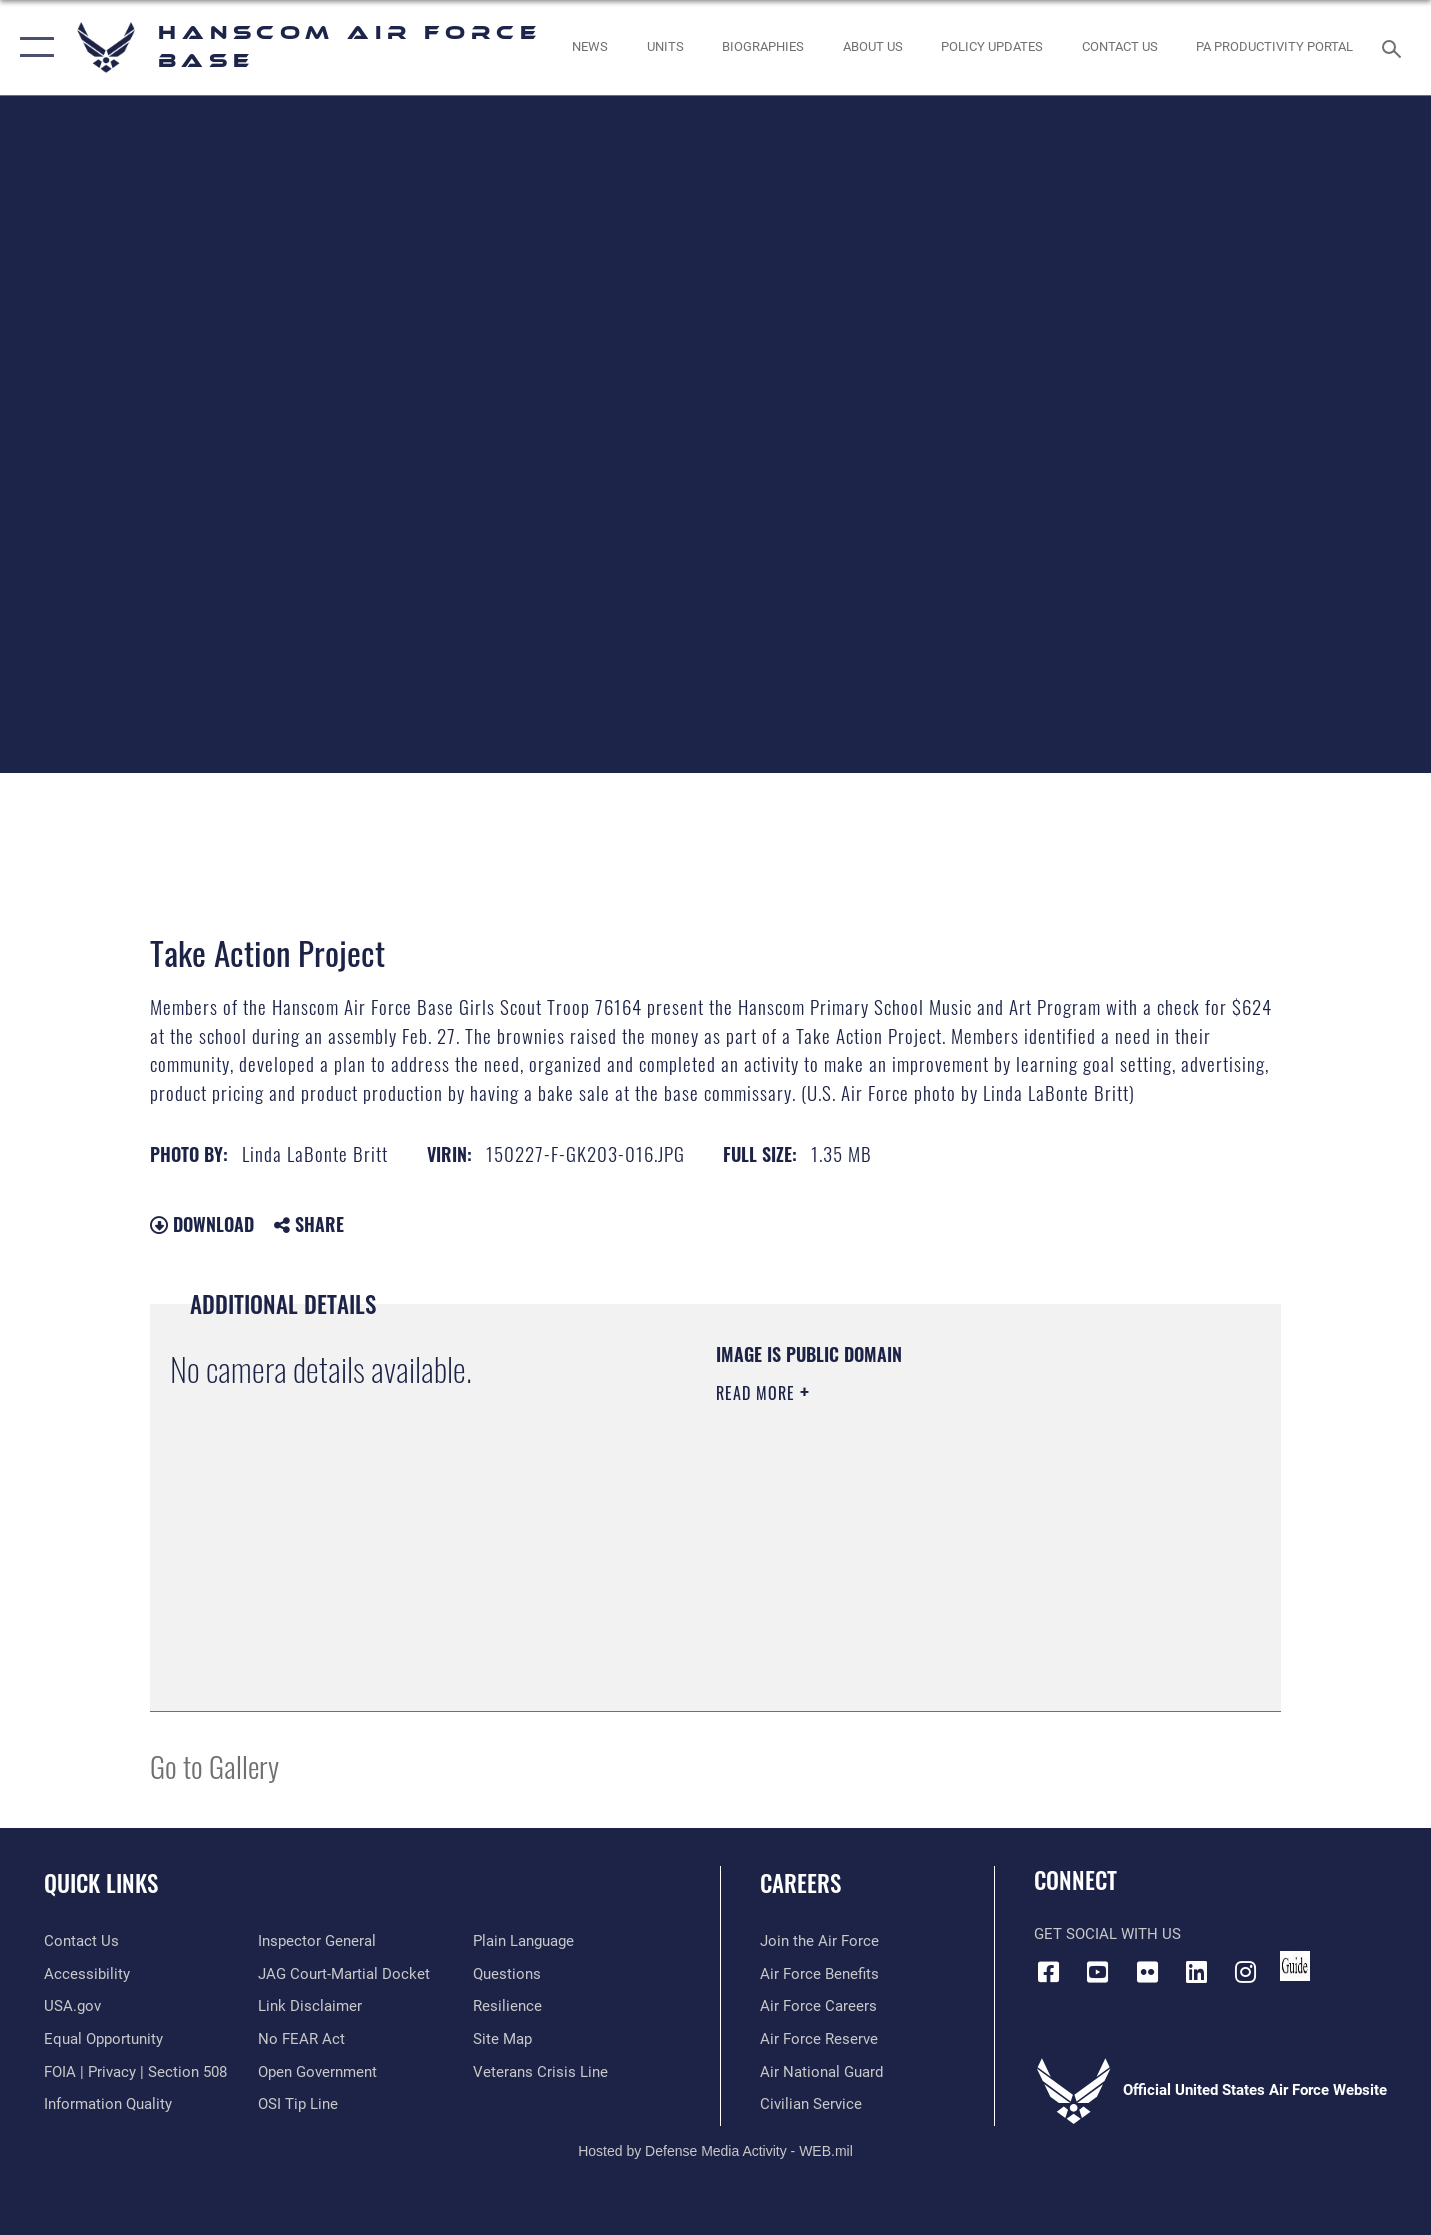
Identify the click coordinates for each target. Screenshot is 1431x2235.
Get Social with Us (1107, 1934)
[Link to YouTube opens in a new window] (1098, 1972)
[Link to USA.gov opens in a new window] (72, 2006)
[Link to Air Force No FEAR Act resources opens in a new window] (301, 2039)
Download (202, 1224)
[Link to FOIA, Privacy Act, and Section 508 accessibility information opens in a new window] (135, 2072)
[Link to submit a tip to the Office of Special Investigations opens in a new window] (298, 2104)
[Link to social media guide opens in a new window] (1295, 1966)
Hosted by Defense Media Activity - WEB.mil (715, 2151)
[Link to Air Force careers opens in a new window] (818, 2006)
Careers (800, 1883)
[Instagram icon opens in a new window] (1245, 1972)
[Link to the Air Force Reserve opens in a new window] (819, 2039)
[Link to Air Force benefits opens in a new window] (819, 1974)
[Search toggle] (1394, 47)
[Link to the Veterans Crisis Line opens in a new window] (540, 2072)
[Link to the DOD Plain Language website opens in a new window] (523, 1941)
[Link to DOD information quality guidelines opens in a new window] (108, 2104)
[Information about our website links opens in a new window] (310, 2006)
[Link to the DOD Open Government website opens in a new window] (317, 2072)
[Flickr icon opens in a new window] (1147, 1972)
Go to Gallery (214, 1765)
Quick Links (101, 1883)
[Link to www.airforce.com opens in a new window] (819, 1941)
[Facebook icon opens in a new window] (1049, 1972)
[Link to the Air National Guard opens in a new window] (821, 2072)
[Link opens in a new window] (992, 47)
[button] (32, 47)
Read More (758, 1393)
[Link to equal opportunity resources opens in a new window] (103, 2039)
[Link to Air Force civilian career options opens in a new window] (811, 2104)
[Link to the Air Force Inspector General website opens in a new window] (317, 1941)
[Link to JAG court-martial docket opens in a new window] (344, 1974)
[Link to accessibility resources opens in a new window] (87, 1974)
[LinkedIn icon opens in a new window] (1196, 1972)
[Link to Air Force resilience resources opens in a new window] (507, 2006)
